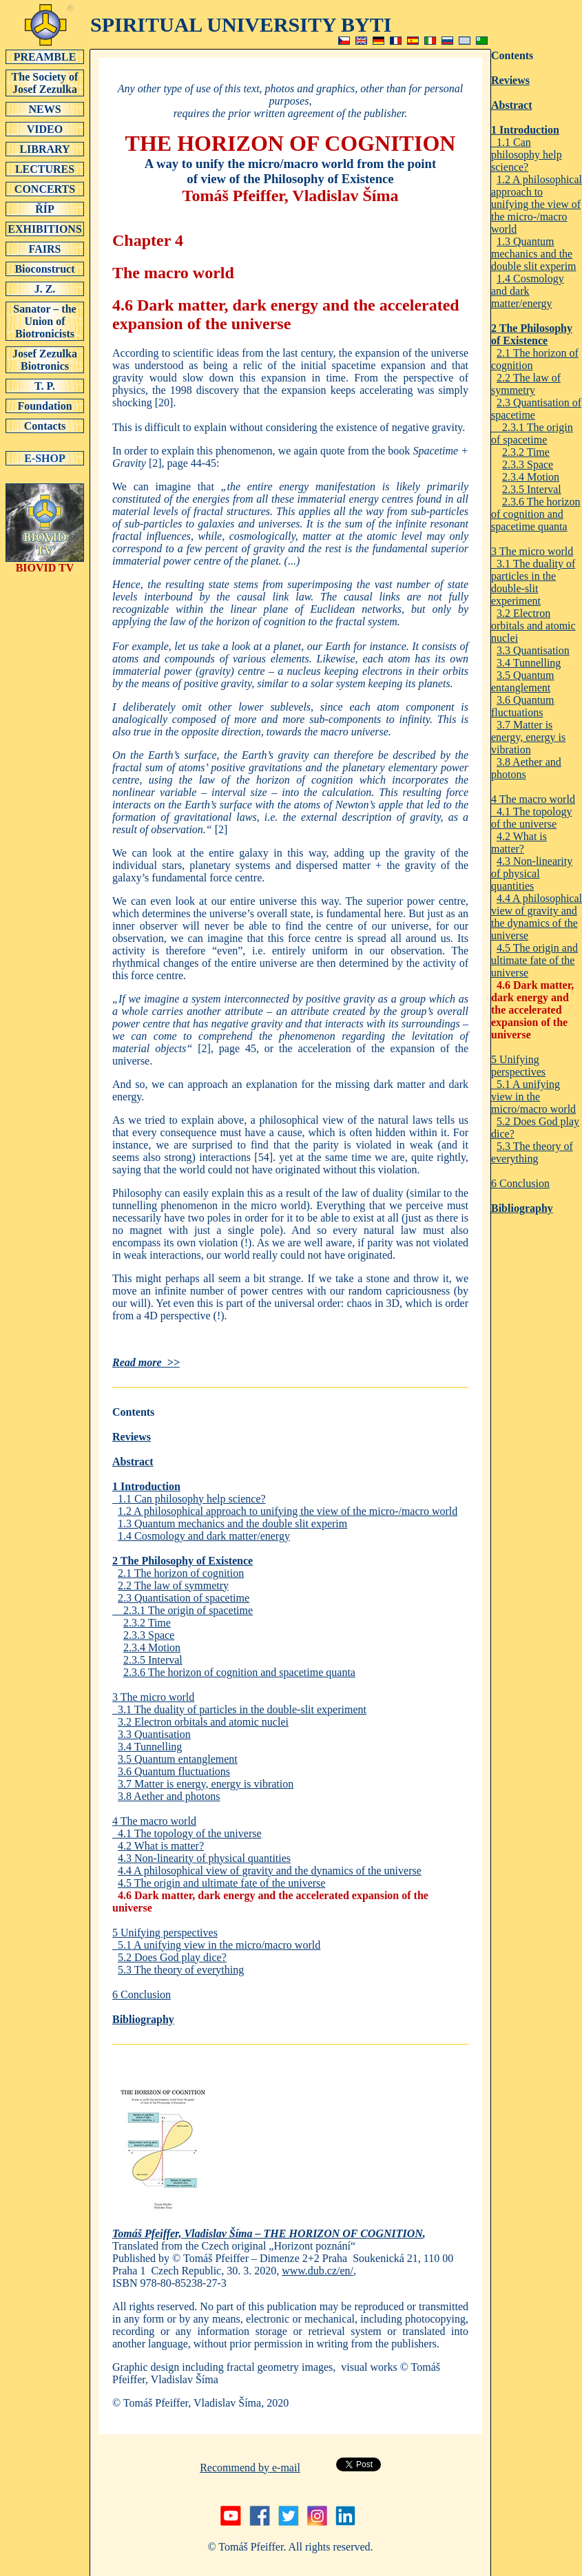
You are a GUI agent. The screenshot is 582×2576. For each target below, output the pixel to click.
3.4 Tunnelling (150, 1746)
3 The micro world (153, 1697)
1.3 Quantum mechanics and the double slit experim (232, 1523)
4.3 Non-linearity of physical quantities (204, 1858)
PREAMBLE (44, 56)
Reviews (131, 1437)
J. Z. (44, 288)
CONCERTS (44, 188)
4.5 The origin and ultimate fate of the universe (221, 1883)
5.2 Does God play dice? (172, 1957)
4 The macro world (154, 1821)
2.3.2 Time (147, 1623)
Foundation (44, 405)
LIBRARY (44, 149)
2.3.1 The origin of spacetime (182, 1610)
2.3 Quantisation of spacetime (183, 1598)
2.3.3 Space (148, 1635)
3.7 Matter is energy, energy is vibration (205, 1784)
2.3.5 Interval (153, 1660)
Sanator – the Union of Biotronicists (44, 320)
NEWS (44, 109)
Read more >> (146, 1362)
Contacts (44, 425)
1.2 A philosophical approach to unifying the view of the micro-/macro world (287, 1511)
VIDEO (44, 129)
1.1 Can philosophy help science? (189, 1499)
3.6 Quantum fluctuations (174, 1771)
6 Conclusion (141, 1994)
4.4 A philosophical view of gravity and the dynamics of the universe (270, 1870)
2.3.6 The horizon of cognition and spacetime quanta (239, 1672)
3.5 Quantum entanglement (178, 1759)
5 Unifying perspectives (165, 1932)
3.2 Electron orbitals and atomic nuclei (203, 1722)
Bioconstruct (44, 268)
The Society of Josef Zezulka (44, 82)
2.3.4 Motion (151, 1647)
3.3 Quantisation (154, 1734)
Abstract (133, 1461)
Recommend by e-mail (250, 2467)
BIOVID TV (45, 563)
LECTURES (44, 169)
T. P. (44, 385)
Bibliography (143, 2019)
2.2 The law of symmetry (173, 1585)
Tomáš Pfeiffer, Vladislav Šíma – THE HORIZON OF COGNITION (267, 2233)
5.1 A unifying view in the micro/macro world (216, 1945)
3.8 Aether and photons (169, 1796)
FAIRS (44, 248)
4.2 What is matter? (161, 1846)
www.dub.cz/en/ (317, 2270)
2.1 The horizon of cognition (181, 1573)
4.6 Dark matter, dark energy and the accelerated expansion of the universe (532, 1009)
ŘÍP (44, 208)
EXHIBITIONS (44, 228)
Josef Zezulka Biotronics (44, 359)
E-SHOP (44, 458)
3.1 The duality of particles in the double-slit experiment (239, 1709)
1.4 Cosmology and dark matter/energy (204, 1536)
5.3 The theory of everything (181, 1970)
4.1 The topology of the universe (187, 1833)
